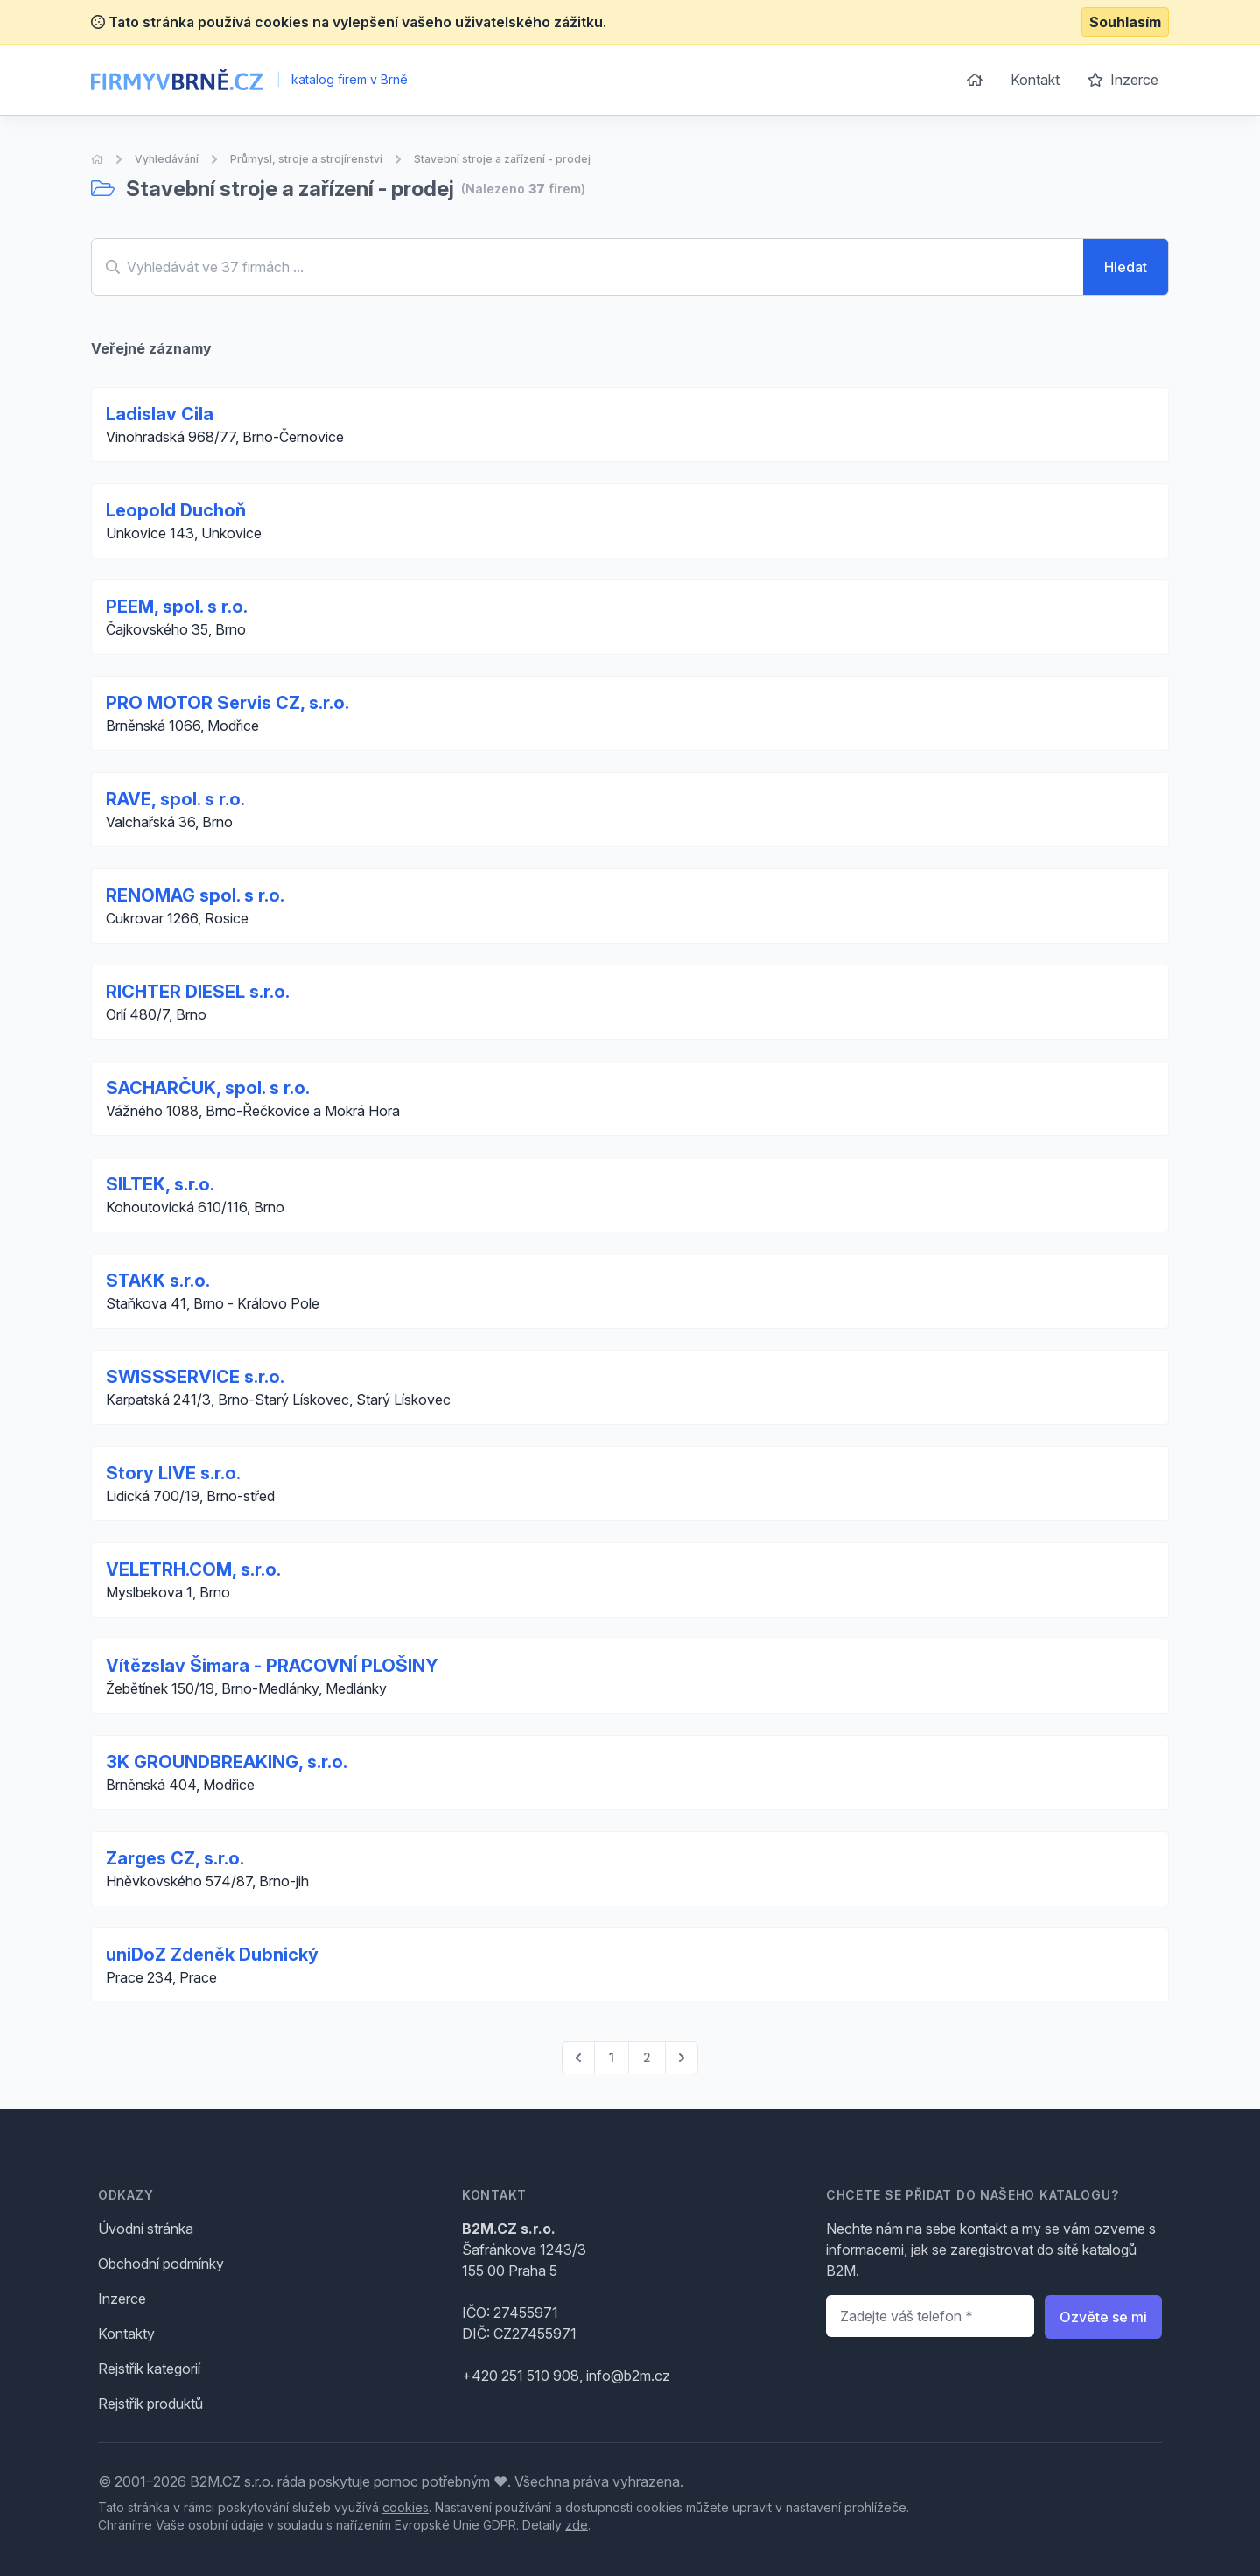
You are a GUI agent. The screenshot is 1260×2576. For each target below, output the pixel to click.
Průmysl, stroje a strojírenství (306, 158)
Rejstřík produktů (150, 2403)
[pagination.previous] (578, 2057)
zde (576, 2524)
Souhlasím (1125, 22)
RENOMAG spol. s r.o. (195, 895)
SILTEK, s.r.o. (160, 1184)
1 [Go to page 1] (611, 2057)
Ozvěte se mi (1103, 2317)
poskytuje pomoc (363, 2481)
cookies (405, 2507)
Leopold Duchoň (176, 510)
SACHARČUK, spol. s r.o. (208, 1087)
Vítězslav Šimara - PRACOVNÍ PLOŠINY (272, 1665)
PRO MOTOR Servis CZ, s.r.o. (227, 702)
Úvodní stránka (145, 2228)
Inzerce (1123, 79)
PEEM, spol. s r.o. (177, 606)
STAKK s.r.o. (158, 1280)
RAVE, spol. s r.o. (175, 799)
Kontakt (1035, 79)
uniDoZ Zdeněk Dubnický (212, 1954)
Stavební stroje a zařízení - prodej (502, 158)
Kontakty (126, 2333)
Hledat (1125, 267)
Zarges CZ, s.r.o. (175, 1858)
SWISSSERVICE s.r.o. (195, 1376)
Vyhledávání (167, 158)
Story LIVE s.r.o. (173, 1473)
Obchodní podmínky (161, 2263)
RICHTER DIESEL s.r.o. (198, 991)
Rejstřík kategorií (149, 2368)
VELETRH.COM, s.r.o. (193, 1569)
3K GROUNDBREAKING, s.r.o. (226, 1761)
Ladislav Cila (160, 414)
